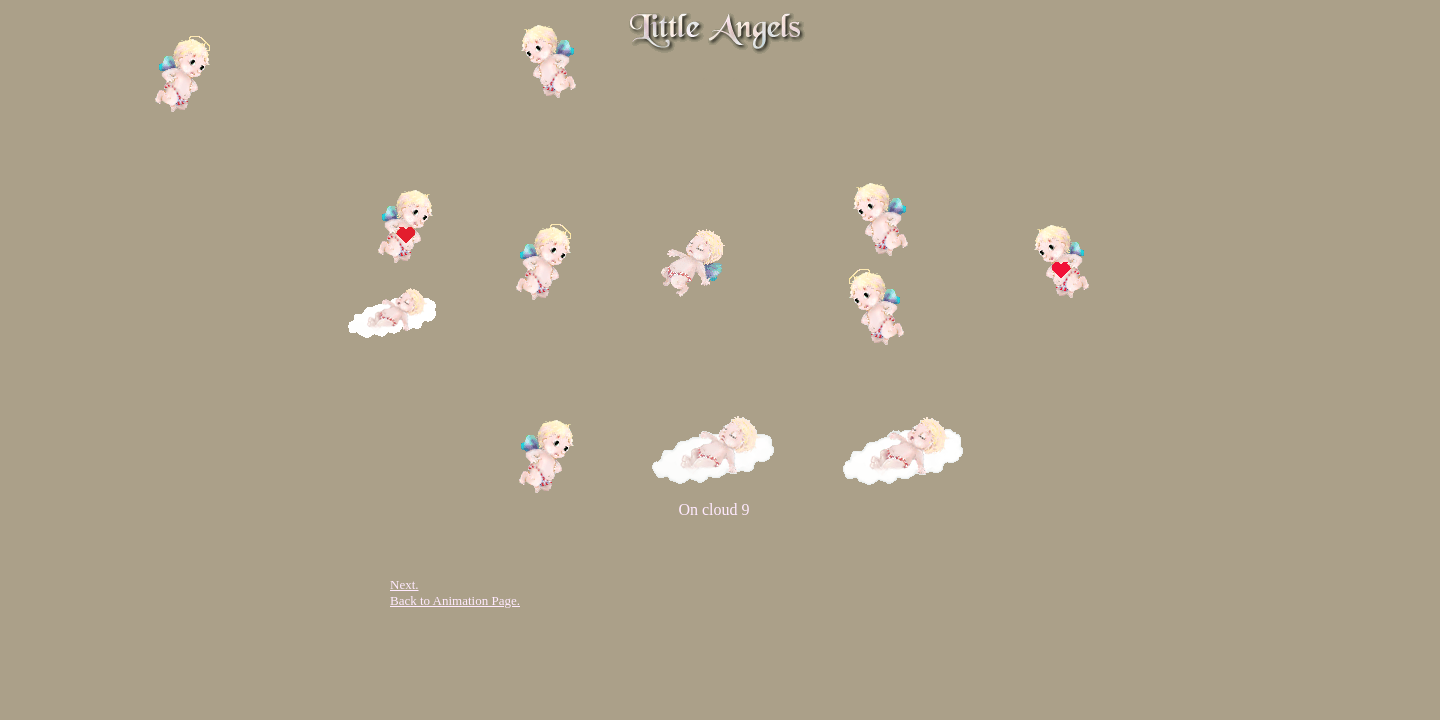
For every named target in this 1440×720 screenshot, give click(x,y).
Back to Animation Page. (455, 600)
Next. (404, 584)
